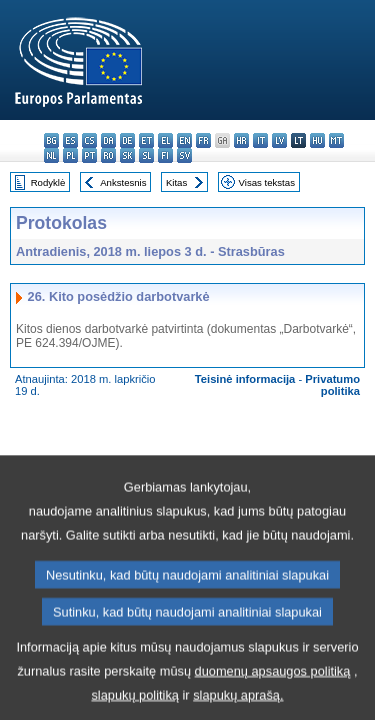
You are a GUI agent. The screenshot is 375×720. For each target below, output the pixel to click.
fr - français (203, 140)
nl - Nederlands (51, 155)
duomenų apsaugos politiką (273, 695)
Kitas (176, 182)
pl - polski (70, 155)
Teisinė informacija (245, 379)
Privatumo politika (332, 385)
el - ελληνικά (165, 140)
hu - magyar (317, 140)
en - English (184, 140)
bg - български (51, 140)
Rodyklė (48, 182)
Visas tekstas (267, 182)
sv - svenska (184, 155)
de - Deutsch (127, 140)
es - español (70, 140)
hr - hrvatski (241, 140)
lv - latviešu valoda (279, 140)
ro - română (108, 155)
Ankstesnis (123, 182)
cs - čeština (89, 140)
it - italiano (260, 140)
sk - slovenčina (127, 155)
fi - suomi (165, 155)
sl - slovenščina (146, 155)
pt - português (89, 155)
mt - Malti (336, 140)
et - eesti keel (146, 140)
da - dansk (108, 140)
